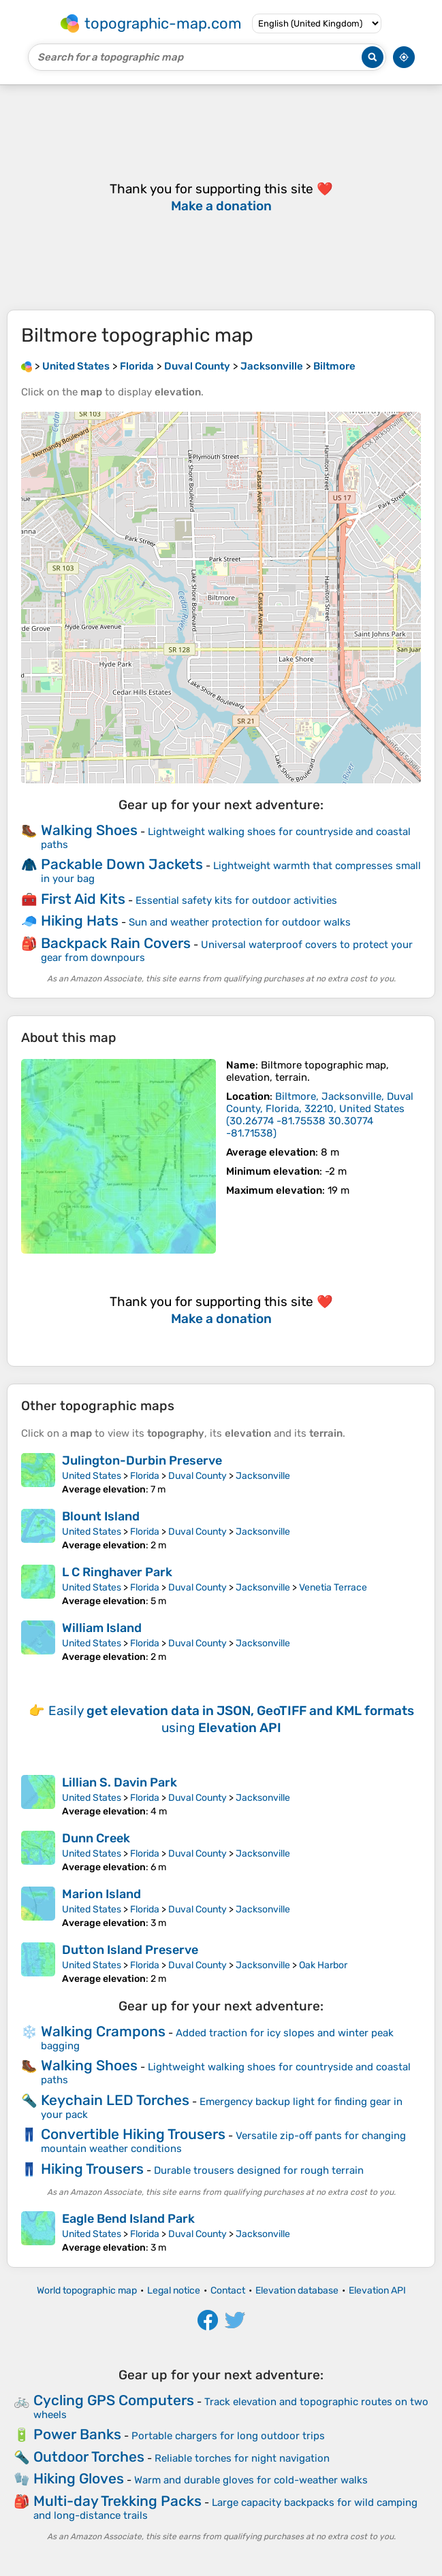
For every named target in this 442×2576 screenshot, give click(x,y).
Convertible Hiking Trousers (133, 2133)
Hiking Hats (80, 920)
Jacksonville (263, 1476)
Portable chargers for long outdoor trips (228, 2436)
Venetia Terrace (333, 1587)
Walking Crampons (103, 2031)
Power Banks (77, 2434)
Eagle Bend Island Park (128, 2218)
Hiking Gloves (78, 2478)
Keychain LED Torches (115, 2099)
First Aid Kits (83, 898)
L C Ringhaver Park (117, 1572)
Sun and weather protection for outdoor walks (240, 922)
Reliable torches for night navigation (242, 2458)
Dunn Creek (96, 1838)
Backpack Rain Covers (116, 942)
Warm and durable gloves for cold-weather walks (251, 2480)
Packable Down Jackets (122, 864)
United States (91, 1476)
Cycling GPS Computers (113, 2400)
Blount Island (101, 1516)
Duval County (197, 1476)
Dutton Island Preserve (130, 1949)
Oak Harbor (323, 1965)
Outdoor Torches (88, 2456)
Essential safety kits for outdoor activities (236, 900)
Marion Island (101, 1894)
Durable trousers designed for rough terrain (259, 2170)
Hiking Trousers (92, 2168)
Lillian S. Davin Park (119, 1782)
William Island (102, 1627)
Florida (144, 1476)
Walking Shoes (89, 829)
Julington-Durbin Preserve (142, 1460)
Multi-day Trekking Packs (117, 2500)
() (319, 1114)
